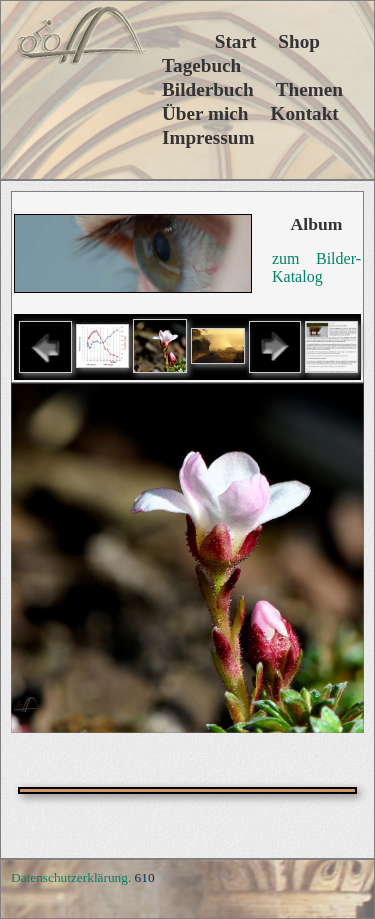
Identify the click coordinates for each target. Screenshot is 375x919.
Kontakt (305, 113)
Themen (309, 89)
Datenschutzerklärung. (71, 877)
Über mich (205, 113)
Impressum (208, 137)
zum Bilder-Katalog (316, 267)
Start (209, 41)
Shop (299, 41)
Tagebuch (201, 65)
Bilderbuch (208, 89)
